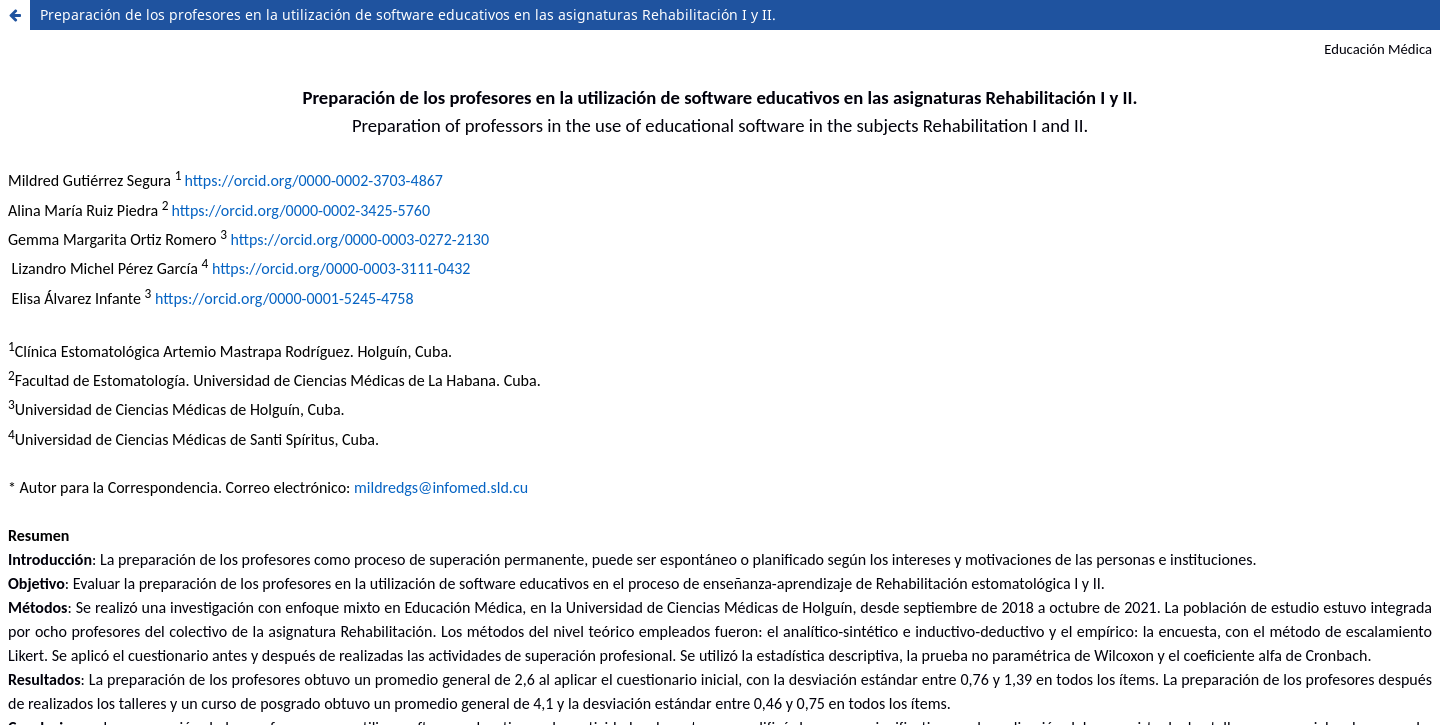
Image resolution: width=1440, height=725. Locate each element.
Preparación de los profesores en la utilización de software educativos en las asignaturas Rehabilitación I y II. (408, 14)
